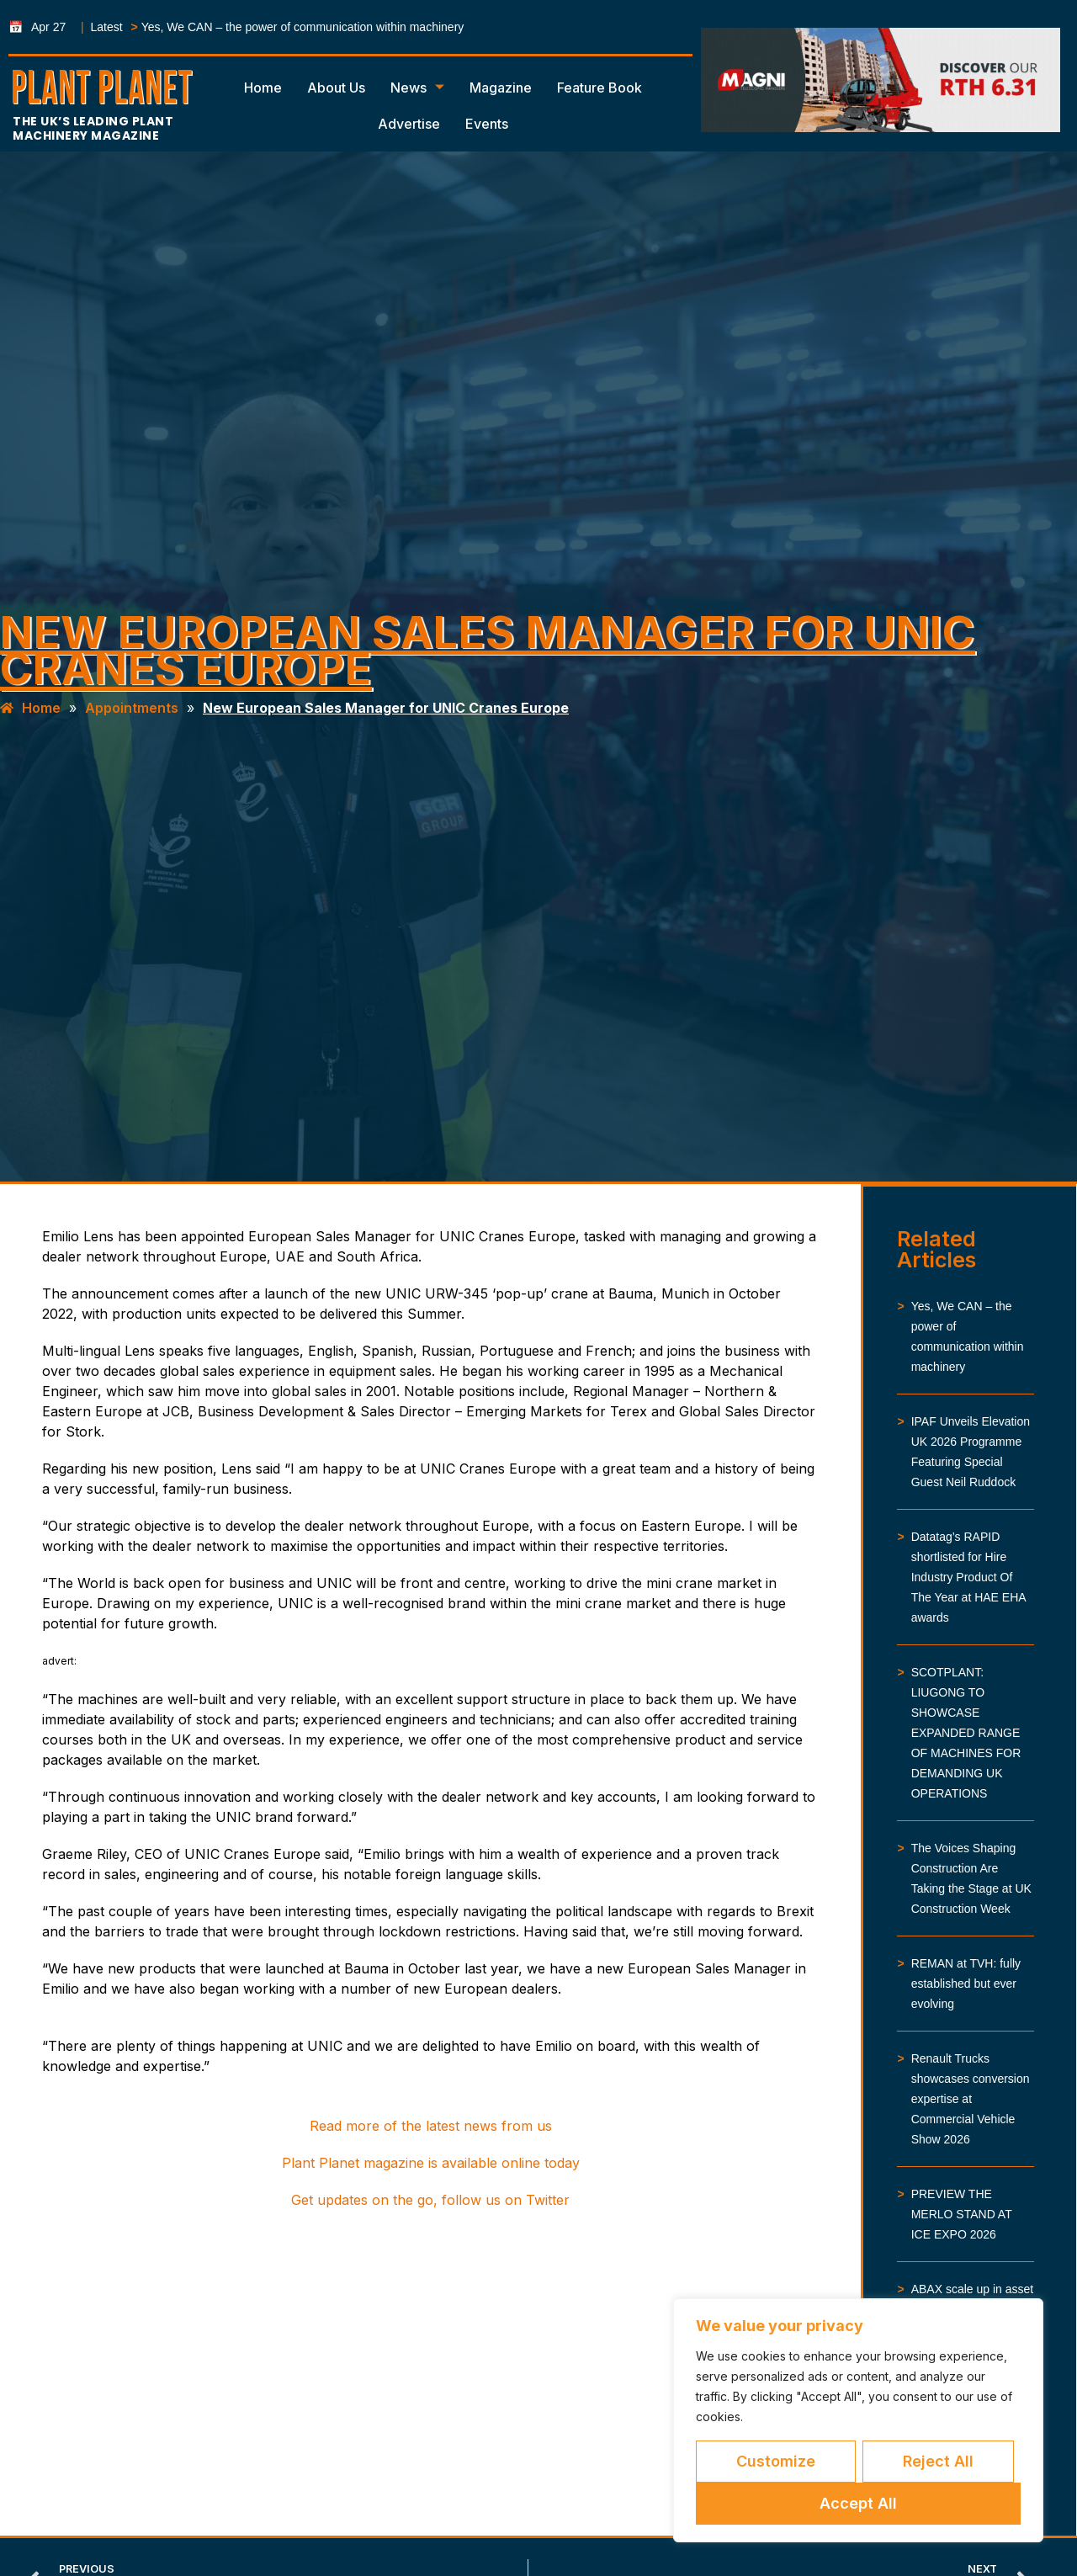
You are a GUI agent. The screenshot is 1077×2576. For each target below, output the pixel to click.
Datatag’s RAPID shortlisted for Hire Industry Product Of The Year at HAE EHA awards (968, 1577)
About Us (336, 87)
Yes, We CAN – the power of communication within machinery (302, 27)
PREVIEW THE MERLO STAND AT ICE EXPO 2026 (961, 2214)
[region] (858, 2420)
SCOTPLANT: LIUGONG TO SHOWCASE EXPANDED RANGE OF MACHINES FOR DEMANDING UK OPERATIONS (966, 1732)
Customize (775, 2461)
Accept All (858, 2503)
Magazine (501, 87)
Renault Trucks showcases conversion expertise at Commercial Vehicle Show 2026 (970, 2099)
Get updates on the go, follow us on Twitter (430, 2199)
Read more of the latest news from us (431, 2125)
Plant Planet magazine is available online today (431, 2162)
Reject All (938, 2461)
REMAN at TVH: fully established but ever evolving (966, 1983)
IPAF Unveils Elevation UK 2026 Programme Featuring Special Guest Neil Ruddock (970, 1452)
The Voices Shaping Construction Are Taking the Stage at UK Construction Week (971, 1878)
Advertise (409, 123)
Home (263, 87)
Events (486, 123)
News (417, 87)
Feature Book (599, 87)
